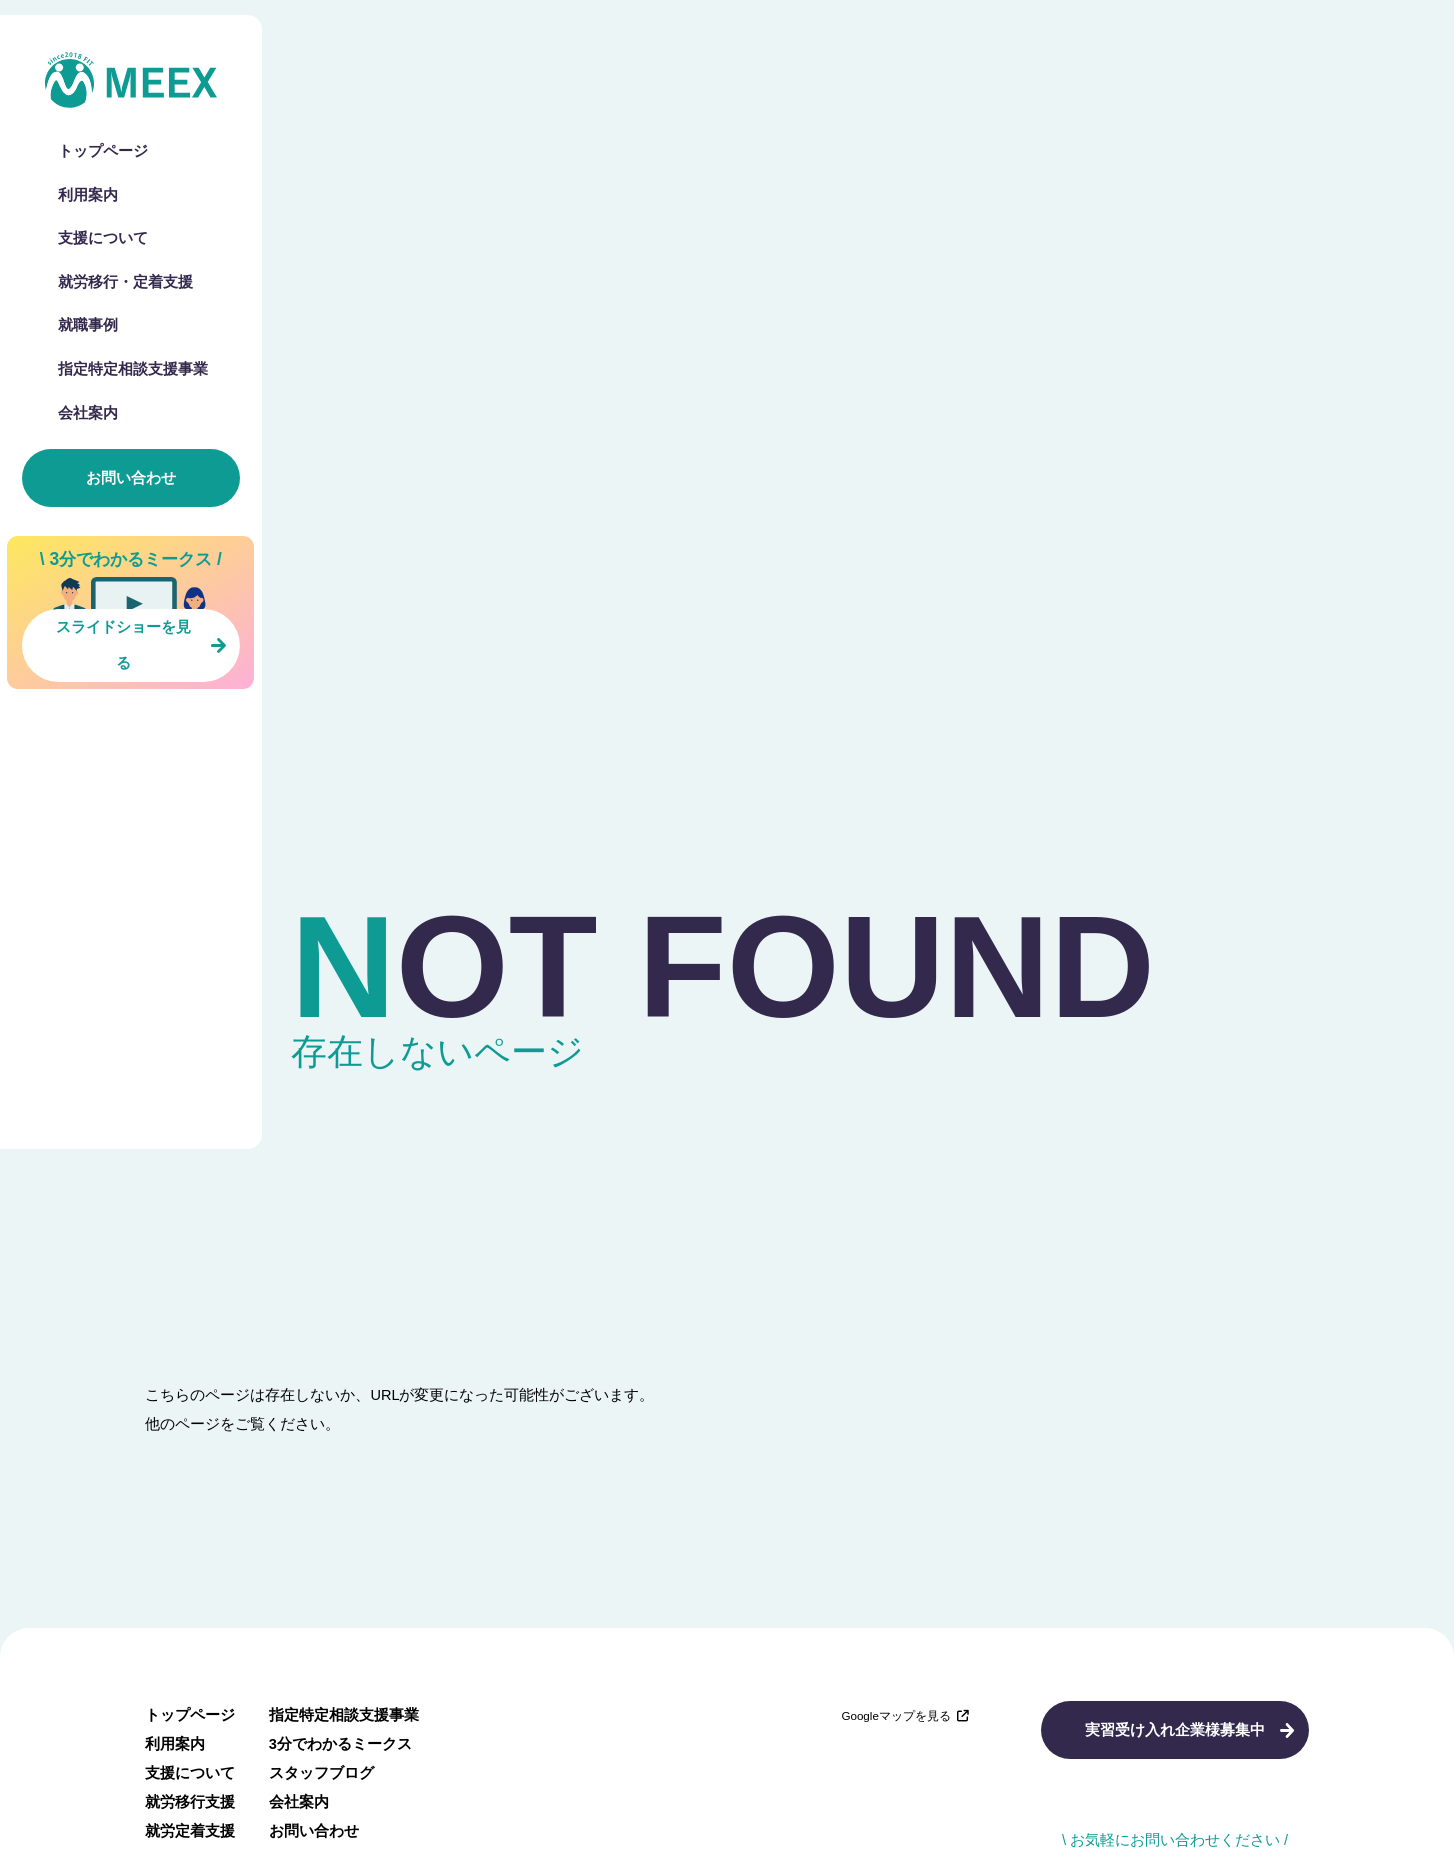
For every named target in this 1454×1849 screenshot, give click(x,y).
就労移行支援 (190, 1802)
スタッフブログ (321, 1773)
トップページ (103, 151)
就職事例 (88, 325)
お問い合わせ (131, 478)
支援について (103, 238)
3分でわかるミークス (340, 1744)
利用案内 (88, 195)
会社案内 (88, 413)
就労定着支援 (190, 1831)
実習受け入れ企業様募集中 (1175, 1730)
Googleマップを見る (904, 1715)
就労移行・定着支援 (125, 282)
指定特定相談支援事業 (133, 369)
